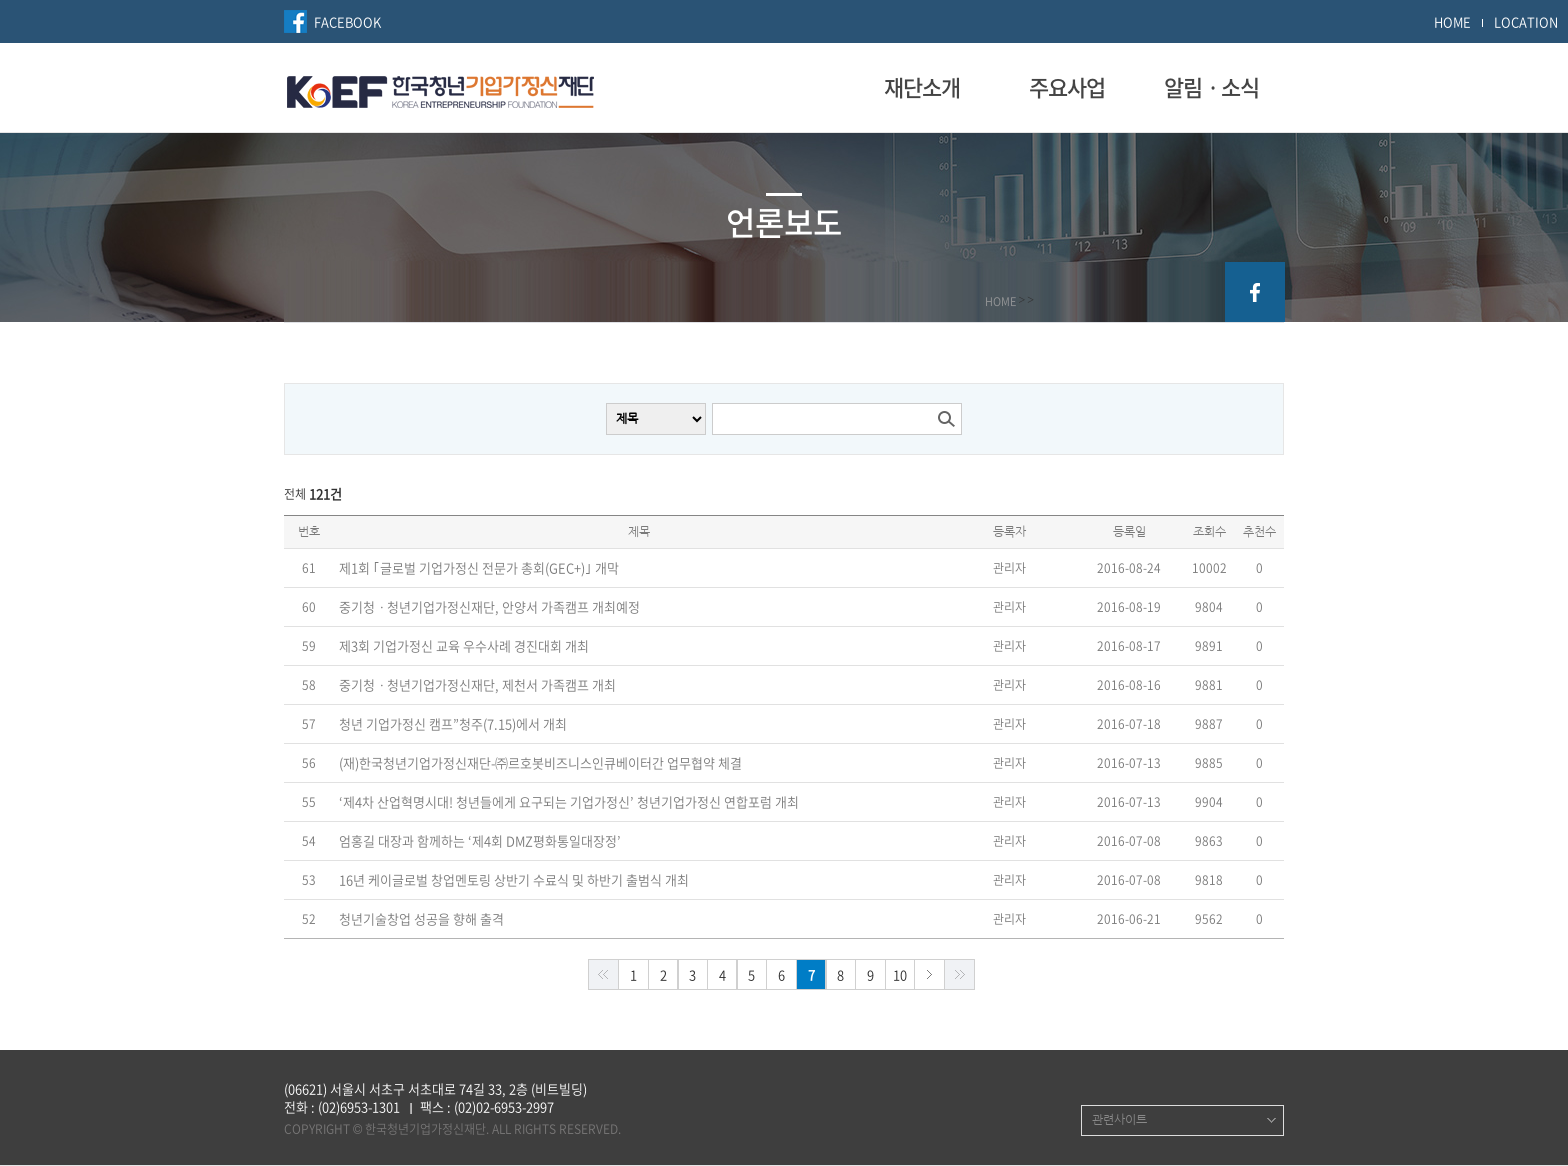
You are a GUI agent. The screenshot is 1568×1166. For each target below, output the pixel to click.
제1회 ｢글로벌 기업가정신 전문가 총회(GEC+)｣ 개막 (479, 568)
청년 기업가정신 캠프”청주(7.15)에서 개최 (453, 724)
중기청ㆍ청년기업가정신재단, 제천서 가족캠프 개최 (477, 685)
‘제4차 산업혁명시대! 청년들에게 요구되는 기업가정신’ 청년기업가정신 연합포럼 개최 (569, 802)
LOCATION (1526, 21)
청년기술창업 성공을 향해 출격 (421, 919)
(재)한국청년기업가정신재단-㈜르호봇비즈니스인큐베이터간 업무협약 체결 (540, 763)
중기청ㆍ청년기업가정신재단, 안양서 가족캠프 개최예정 (489, 607)
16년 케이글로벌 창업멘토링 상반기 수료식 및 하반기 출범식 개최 (514, 880)
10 (900, 974)
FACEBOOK (347, 21)
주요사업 (1067, 87)
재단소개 (922, 87)
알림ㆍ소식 (1211, 87)
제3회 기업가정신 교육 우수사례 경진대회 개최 (464, 646)
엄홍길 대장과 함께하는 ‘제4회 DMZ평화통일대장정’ (480, 841)
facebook (1255, 292)
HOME (1452, 21)
